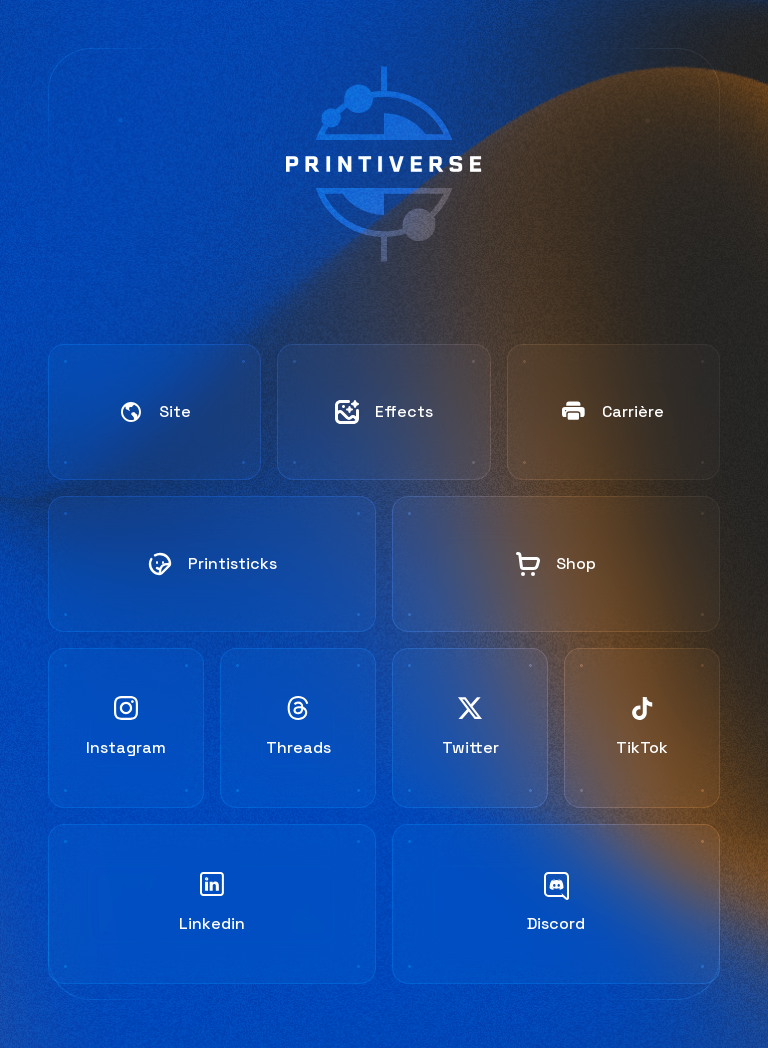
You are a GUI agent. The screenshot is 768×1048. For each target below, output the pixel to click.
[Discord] (556, 904)
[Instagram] (126, 728)
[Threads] (298, 728)
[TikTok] (642, 728)
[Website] (154, 412)
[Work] (383, 412)
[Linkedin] (212, 904)
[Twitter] (470, 728)
